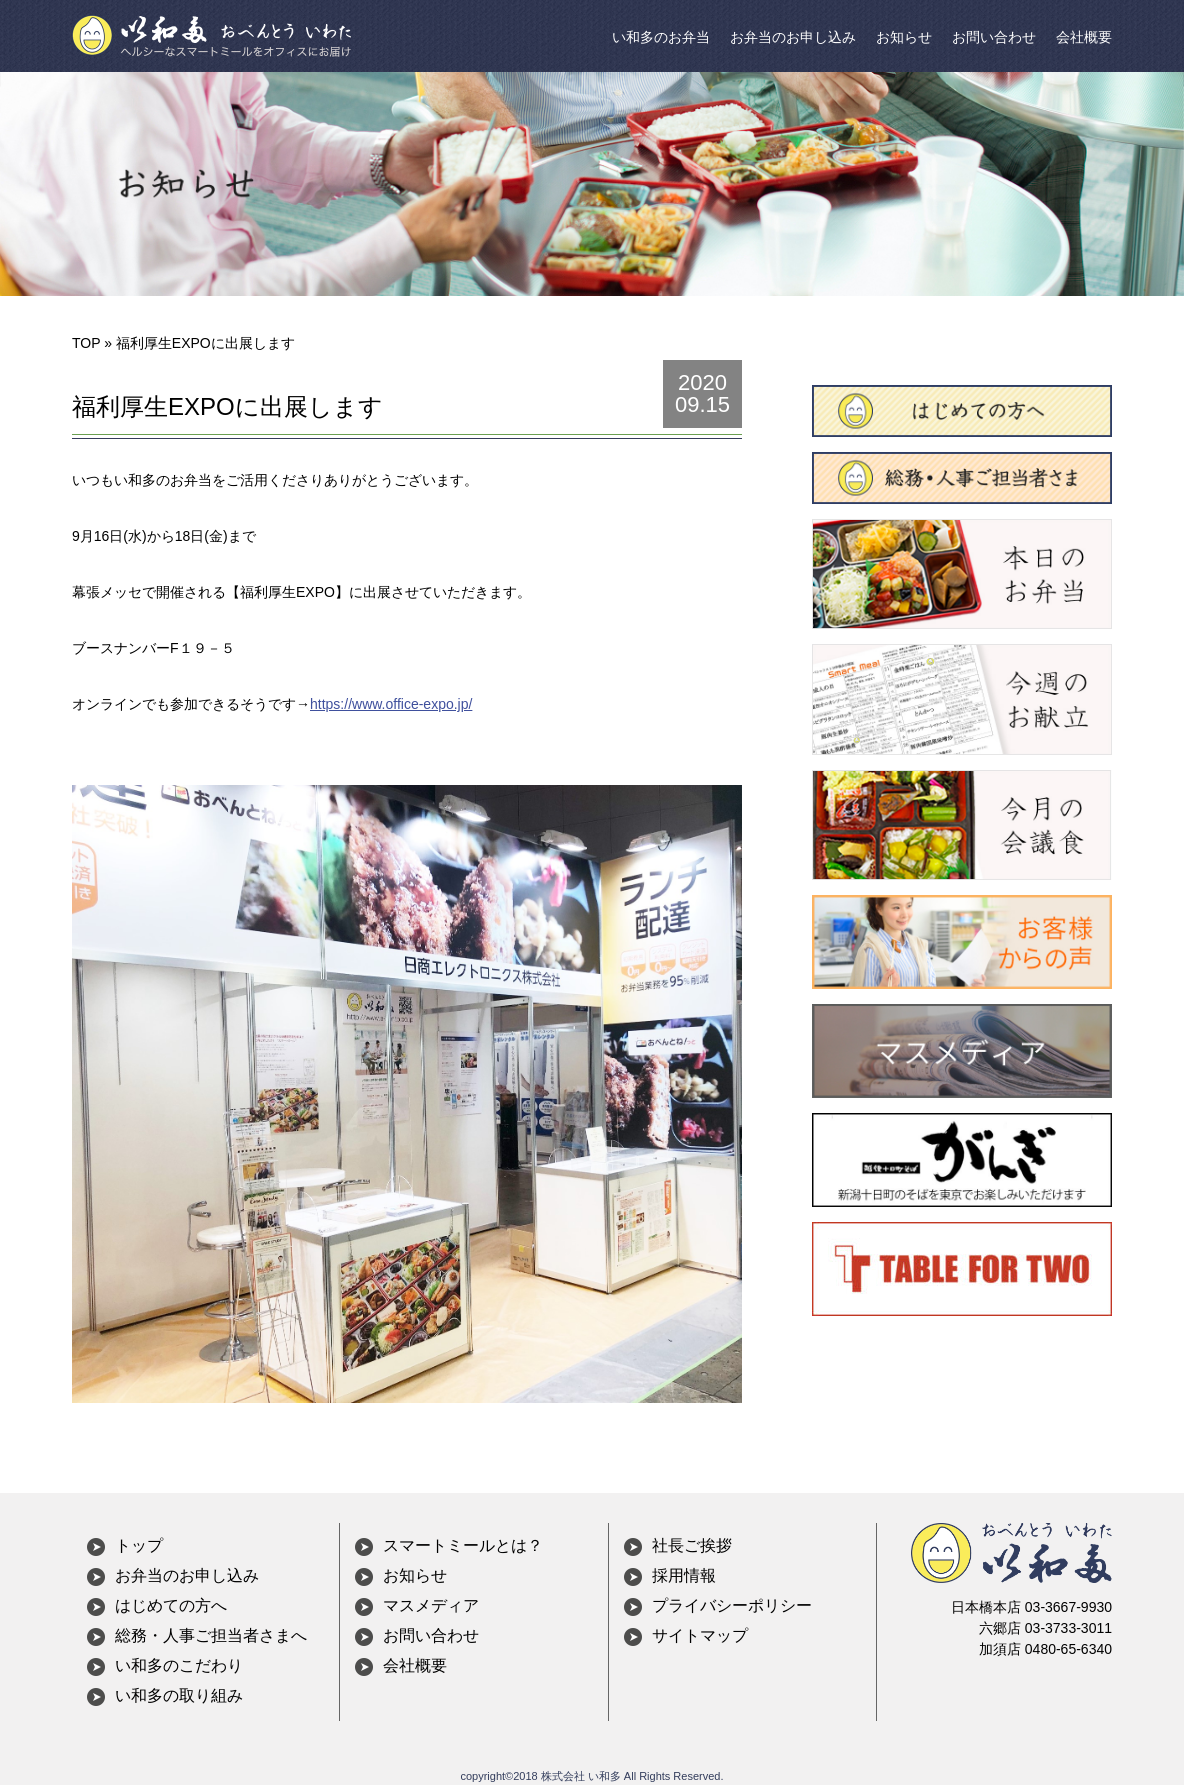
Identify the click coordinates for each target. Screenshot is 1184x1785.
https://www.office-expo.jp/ (391, 704)
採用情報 (684, 1575)
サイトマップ (700, 1635)
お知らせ (904, 37)
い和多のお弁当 (661, 37)
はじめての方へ (171, 1605)
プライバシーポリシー (732, 1605)
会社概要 (1084, 37)
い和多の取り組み (179, 1695)
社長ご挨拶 (692, 1545)
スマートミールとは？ (463, 1545)
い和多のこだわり (179, 1665)
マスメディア (431, 1605)
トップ (139, 1545)
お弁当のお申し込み (793, 37)
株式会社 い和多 (581, 1776)
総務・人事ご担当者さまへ (211, 1635)
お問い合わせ (994, 37)
